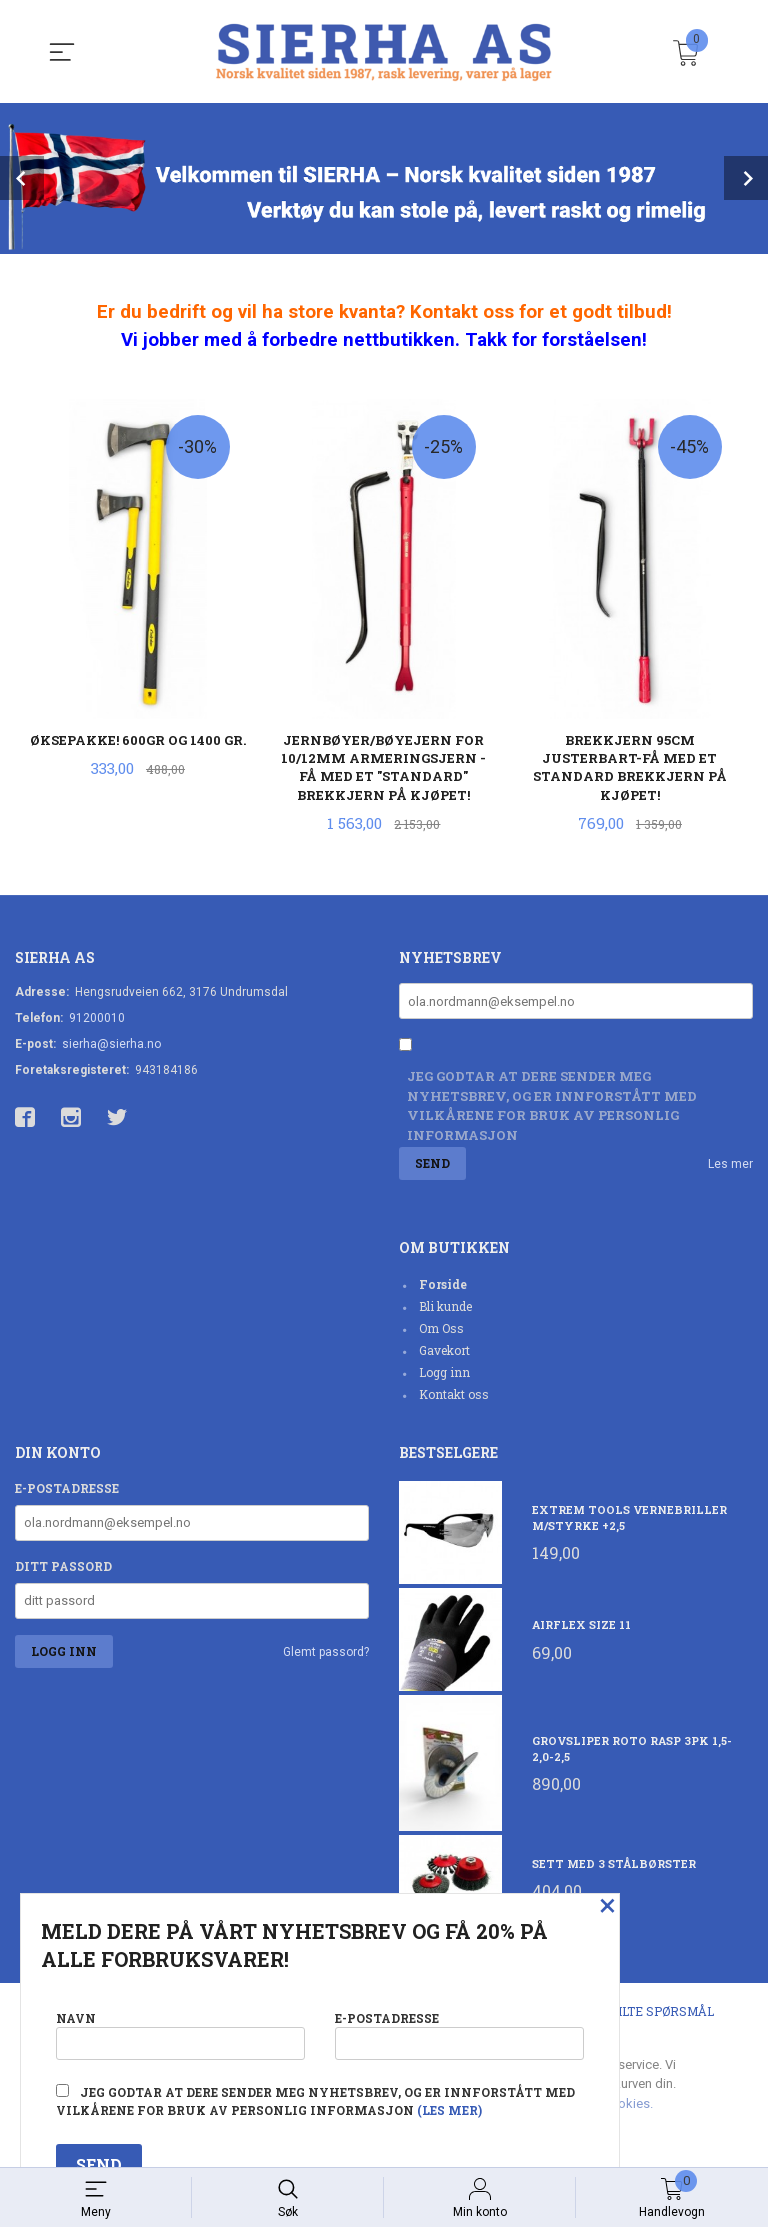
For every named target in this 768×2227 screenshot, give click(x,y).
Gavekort (444, 1352)
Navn (180, 2031)
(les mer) (449, 2110)
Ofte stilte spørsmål (640, 2013)
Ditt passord (63, 1568)
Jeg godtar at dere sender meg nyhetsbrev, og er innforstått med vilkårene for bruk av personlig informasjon (552, 1107)
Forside (443, 1286)
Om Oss (441, 1330)
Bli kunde (445, 1308)
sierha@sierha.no (111, 1045)
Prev (22, 178)
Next (746, 178)
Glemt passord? (326, 1654)
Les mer (730, 1166)
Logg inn (444, 1374)
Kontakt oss (454, 1396)
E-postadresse (67, 1490)
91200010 (97, 1019)
